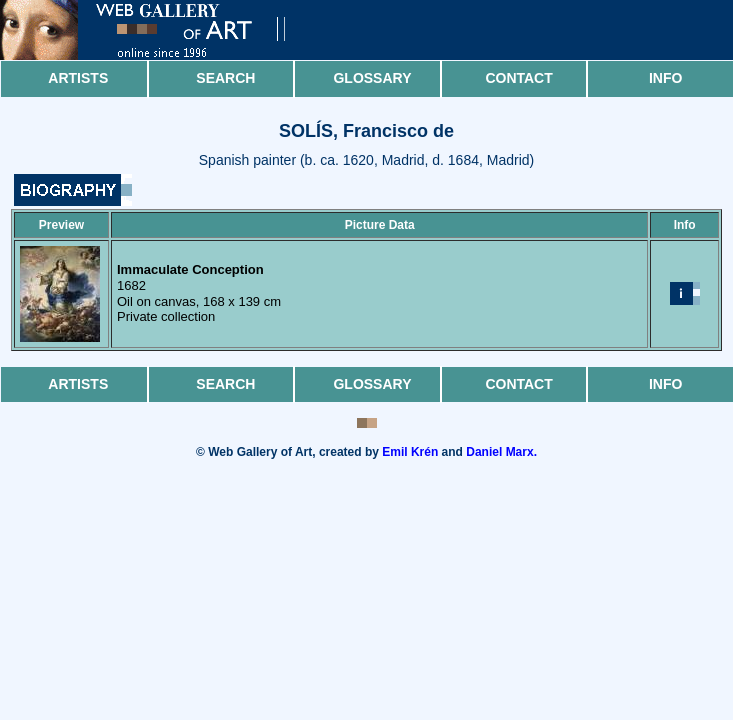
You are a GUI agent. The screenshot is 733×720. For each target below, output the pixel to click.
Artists (78, 78)
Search (225, 78)
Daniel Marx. (501, 452)
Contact (518, 78)
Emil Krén (410, 452)
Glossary (372, 78)
